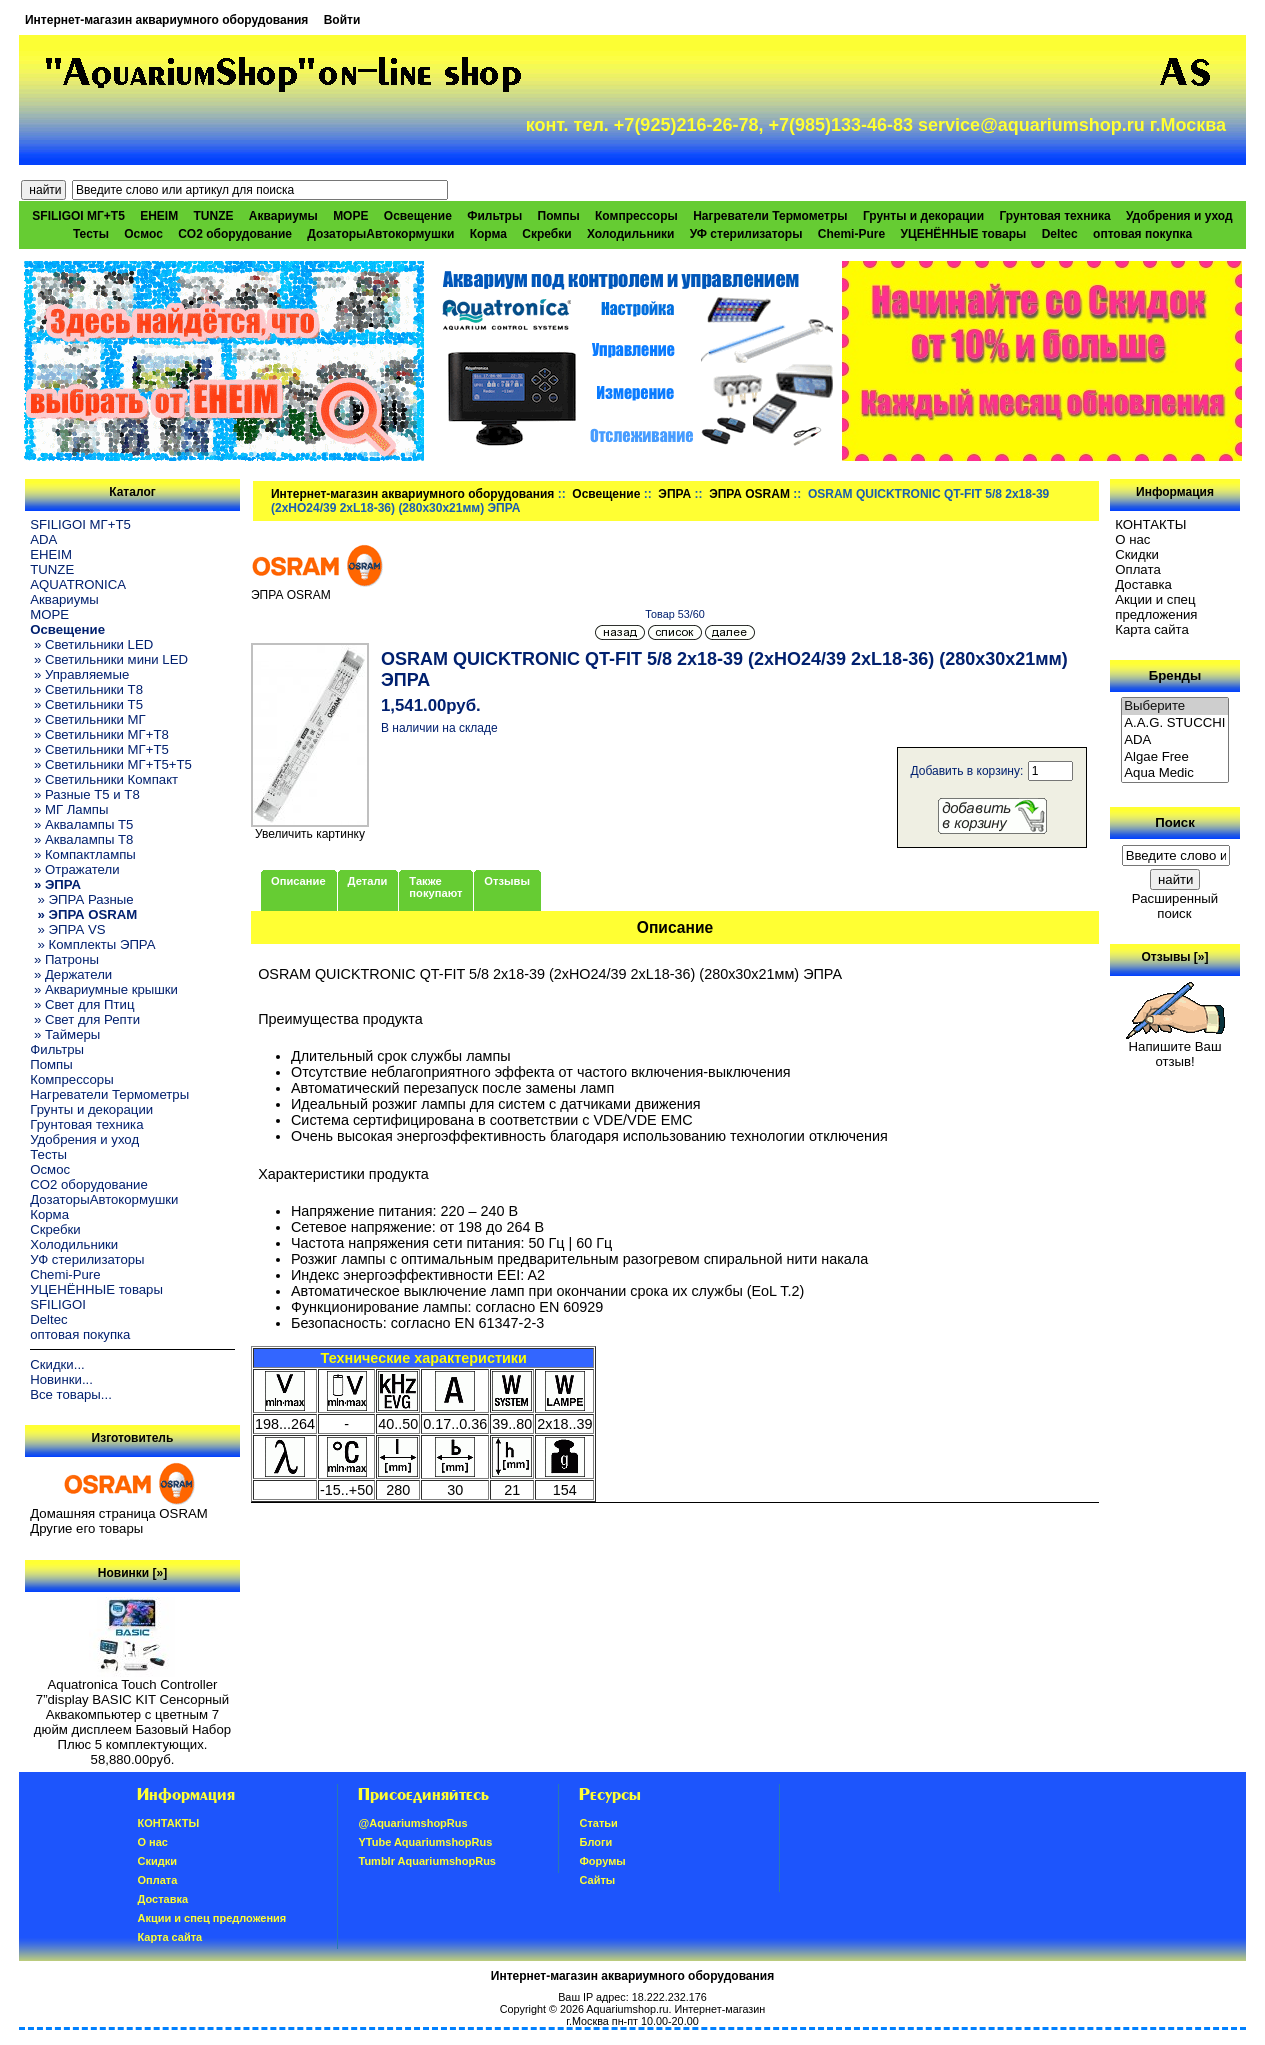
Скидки (1137, 554)
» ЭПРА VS (67, 929)
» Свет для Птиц (82, 1004)
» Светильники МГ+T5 (99, 749)
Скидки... (57, 1364)
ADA (43, 539)
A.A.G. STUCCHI (1175, 723)
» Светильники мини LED (109, 659)
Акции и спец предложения (1156, 607)
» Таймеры (65, 1034)
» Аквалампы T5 (81, 824)
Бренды (1175, 675)
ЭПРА (674, 494)
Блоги (595, 1842)
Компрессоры (636, 216)
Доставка (1143, 584)
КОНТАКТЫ (1150, 524)
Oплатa (1138, 569)
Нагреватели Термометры (770, 216)
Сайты (597, 1880)
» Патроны (64, 959)
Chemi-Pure (851, 234)
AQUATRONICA (78, 584)
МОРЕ (350, 216)
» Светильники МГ (88, 719)
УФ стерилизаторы (746, 234)
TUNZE (214, 216)
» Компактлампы (83, 854)
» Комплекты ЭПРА (92, 944)
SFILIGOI (58, 1304)
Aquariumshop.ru (627, 2009)
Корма (488, 234)
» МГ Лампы (69, 809)
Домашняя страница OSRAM (118, 1513)
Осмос (143, 234)
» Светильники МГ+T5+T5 (111, 764)
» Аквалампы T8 (81, 839)
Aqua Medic (1175, 773)
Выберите (1175, 706)
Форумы (602, 1861)
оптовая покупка (1142, 234)
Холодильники (631, 234)
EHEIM (159, 216)
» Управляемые (79, 674)
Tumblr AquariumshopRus (427, 1861)
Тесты (91, 234)
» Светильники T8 (86, 689)
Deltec (1060, 234)
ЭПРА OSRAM (749, 494)
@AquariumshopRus (412, 1823)
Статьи (598, 1823)
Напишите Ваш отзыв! (1175, 1048)
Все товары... (71, 1394)
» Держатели (71, 974)
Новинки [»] (132, 1573)
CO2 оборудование (235, 234)
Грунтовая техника (1054, 216)
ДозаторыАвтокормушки (380, 234)
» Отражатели (74, 869)
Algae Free (1175, 757)
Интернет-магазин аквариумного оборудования (166, 20)
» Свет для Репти (85, 1019)
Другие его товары (86, 1528)
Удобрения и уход (1179, 216)
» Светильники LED (91, 644)
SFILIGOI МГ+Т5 (78, 216)
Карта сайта (1151, 629)
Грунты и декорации (923, 216)
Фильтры (494, 216)
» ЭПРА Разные (81, 899)
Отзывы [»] (1174, 957)
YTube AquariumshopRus (425, 1842)
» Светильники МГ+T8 (99, 734)
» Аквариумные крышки (104, 989)
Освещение (606, 494)
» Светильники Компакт (104, 779)
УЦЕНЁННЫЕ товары (963, 234)
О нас (1132, 539)
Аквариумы (283, 216)
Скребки (546, 234)
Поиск (1175, 822)
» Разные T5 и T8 (85, 794)
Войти (342, 20)
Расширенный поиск (1175, 906)
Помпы (559, 216)
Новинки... (61, 1379)
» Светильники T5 (86, 704)
